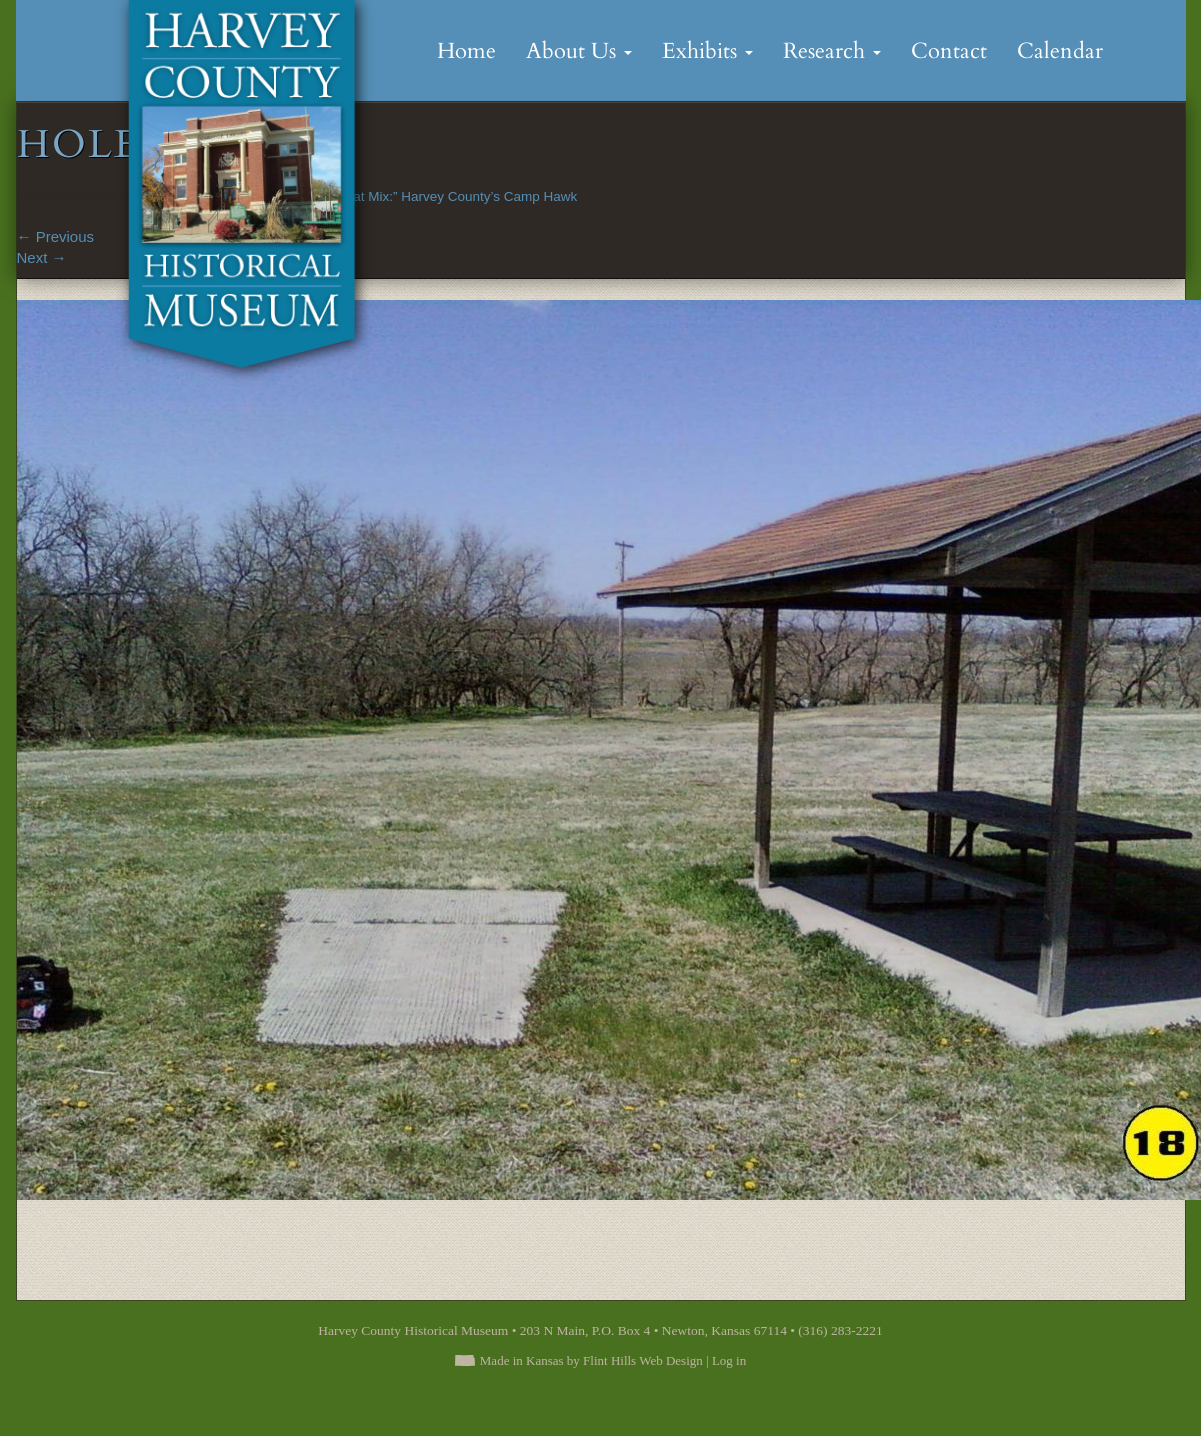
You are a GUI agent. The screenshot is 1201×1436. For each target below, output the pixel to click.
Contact (949, 51)
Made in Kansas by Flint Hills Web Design (591, 1360)
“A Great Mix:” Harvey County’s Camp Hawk (445, 196)
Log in (729, 1360)
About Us (579, 51)
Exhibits (707, 51)
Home (466, 51)
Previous (56, 236)
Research (832, 51)
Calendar (1060, 51)
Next (42, 257)
